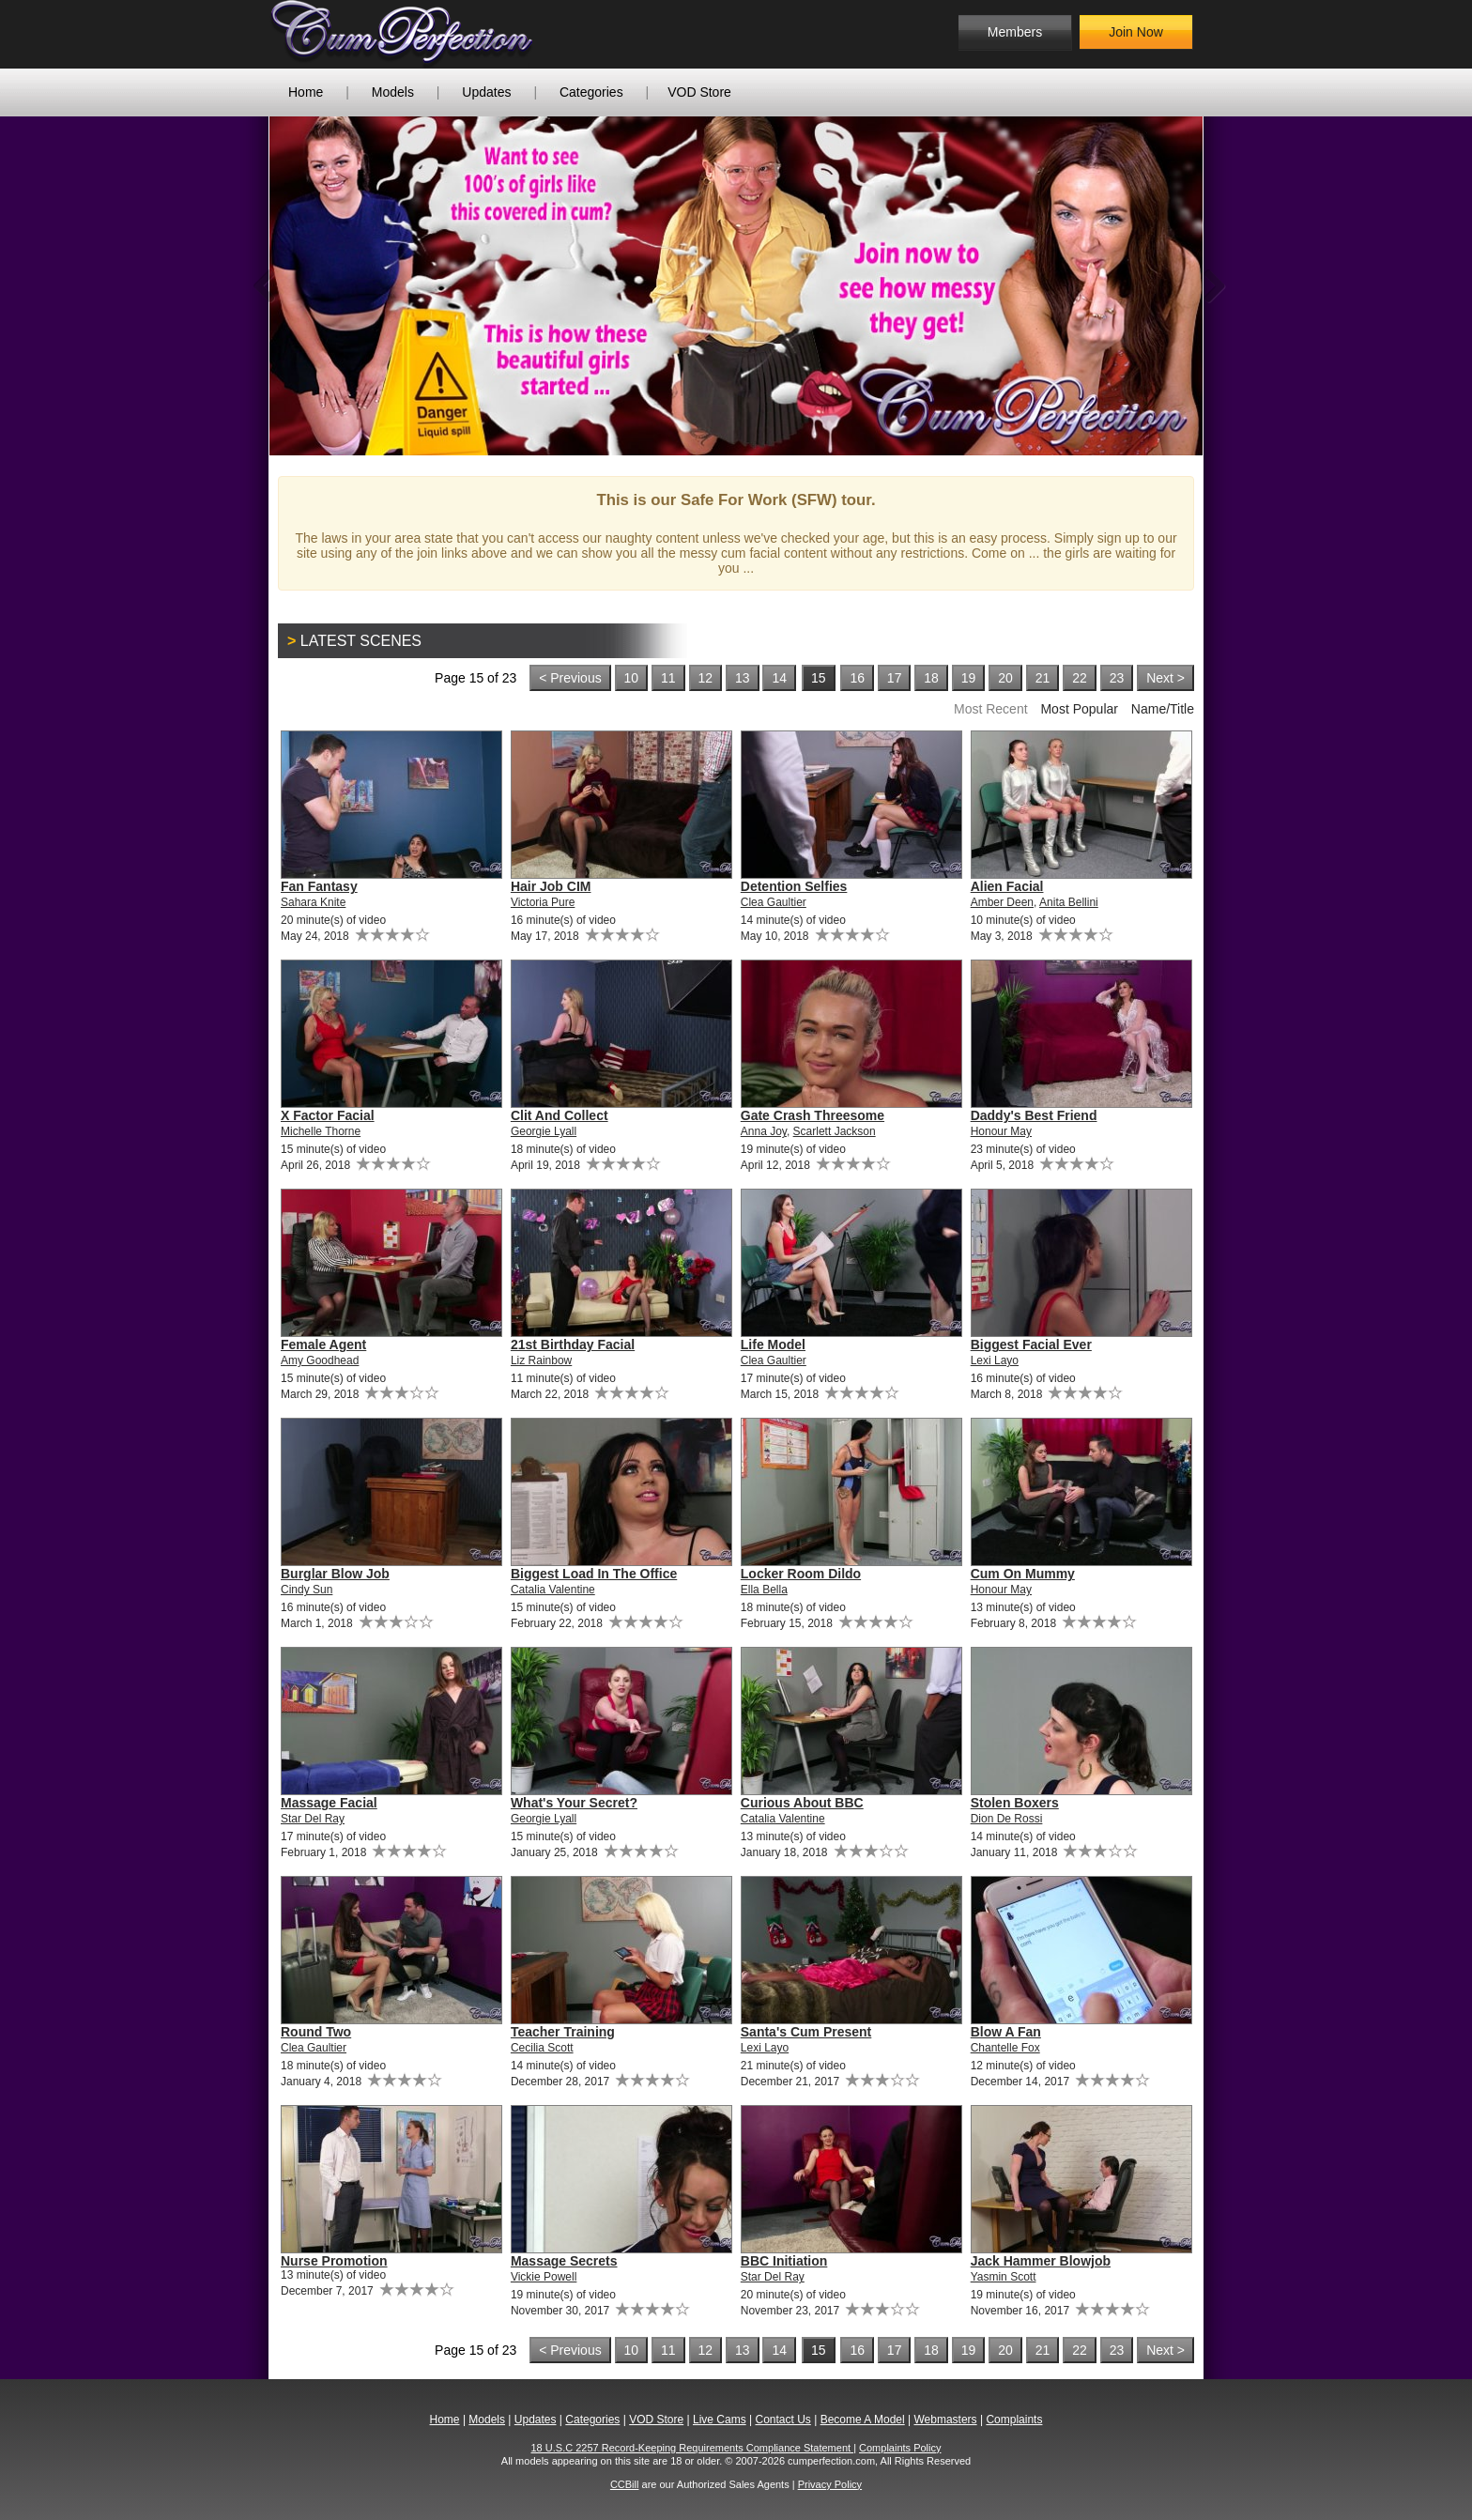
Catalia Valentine (553, 1589)
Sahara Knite (313, 902)
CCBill (624, 2484)
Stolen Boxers (1015, 1802)
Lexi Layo (995, 1360)
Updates (486, 92)
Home (305, 92)
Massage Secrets (564, 2260)
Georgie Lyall (543, 1131)
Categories (591, 92)
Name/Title (1162, 708)
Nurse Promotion (334, 2260)
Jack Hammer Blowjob (1041, 2260)
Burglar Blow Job (335, 1573)
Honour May (1001, 1131)
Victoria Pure (543, 902)
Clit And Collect (559, 1115)
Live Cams (719, 2419)
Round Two (316, 2031)
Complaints (1014, 2419)
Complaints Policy (900, 2447)
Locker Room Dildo (801, 1573)
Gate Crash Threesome (812, 1115)
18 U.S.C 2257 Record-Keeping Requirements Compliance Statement (692, 2447)
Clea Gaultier (773, 902)
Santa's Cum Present (806, 2031)
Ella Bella (764, 1589)
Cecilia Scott (542, 2047)
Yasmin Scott (1003, 2276)
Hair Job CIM (551, 886)
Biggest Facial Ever (1031, 1344)
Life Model (773, 1344)
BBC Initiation (784, 2260)
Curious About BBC (802, 1802)
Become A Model (862, 2419)
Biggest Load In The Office (594, 1573)
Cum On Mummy (1023, 1573)
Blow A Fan (1006, 2031)
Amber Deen (1002, 902)
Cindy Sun (306, 1589)
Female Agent (323, 1344)
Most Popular (1078, 708)
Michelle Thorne (320, 1131)
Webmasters (944, 2419)
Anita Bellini (1068, 902)
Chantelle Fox (1005, 2047)
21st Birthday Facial (573, 1344)
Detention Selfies (794, 886)
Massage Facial (329, 1802)
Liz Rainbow (541, 1360)
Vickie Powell (543, 2276)
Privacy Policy (830, 2484)
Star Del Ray (313, 1818)
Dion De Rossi (1007, 1818)
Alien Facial (1007, 886)
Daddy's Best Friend (1034, 1115)
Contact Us (782, 2419)
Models (393, 92)
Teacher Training (563, 2031)
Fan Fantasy (319, 886)
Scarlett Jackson (834, 1131)
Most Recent (991, 708)
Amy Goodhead (320, 1360)
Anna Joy (764, 1131)
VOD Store (699, 92)
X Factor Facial (328, 1115)
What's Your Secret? (574, 1802)
